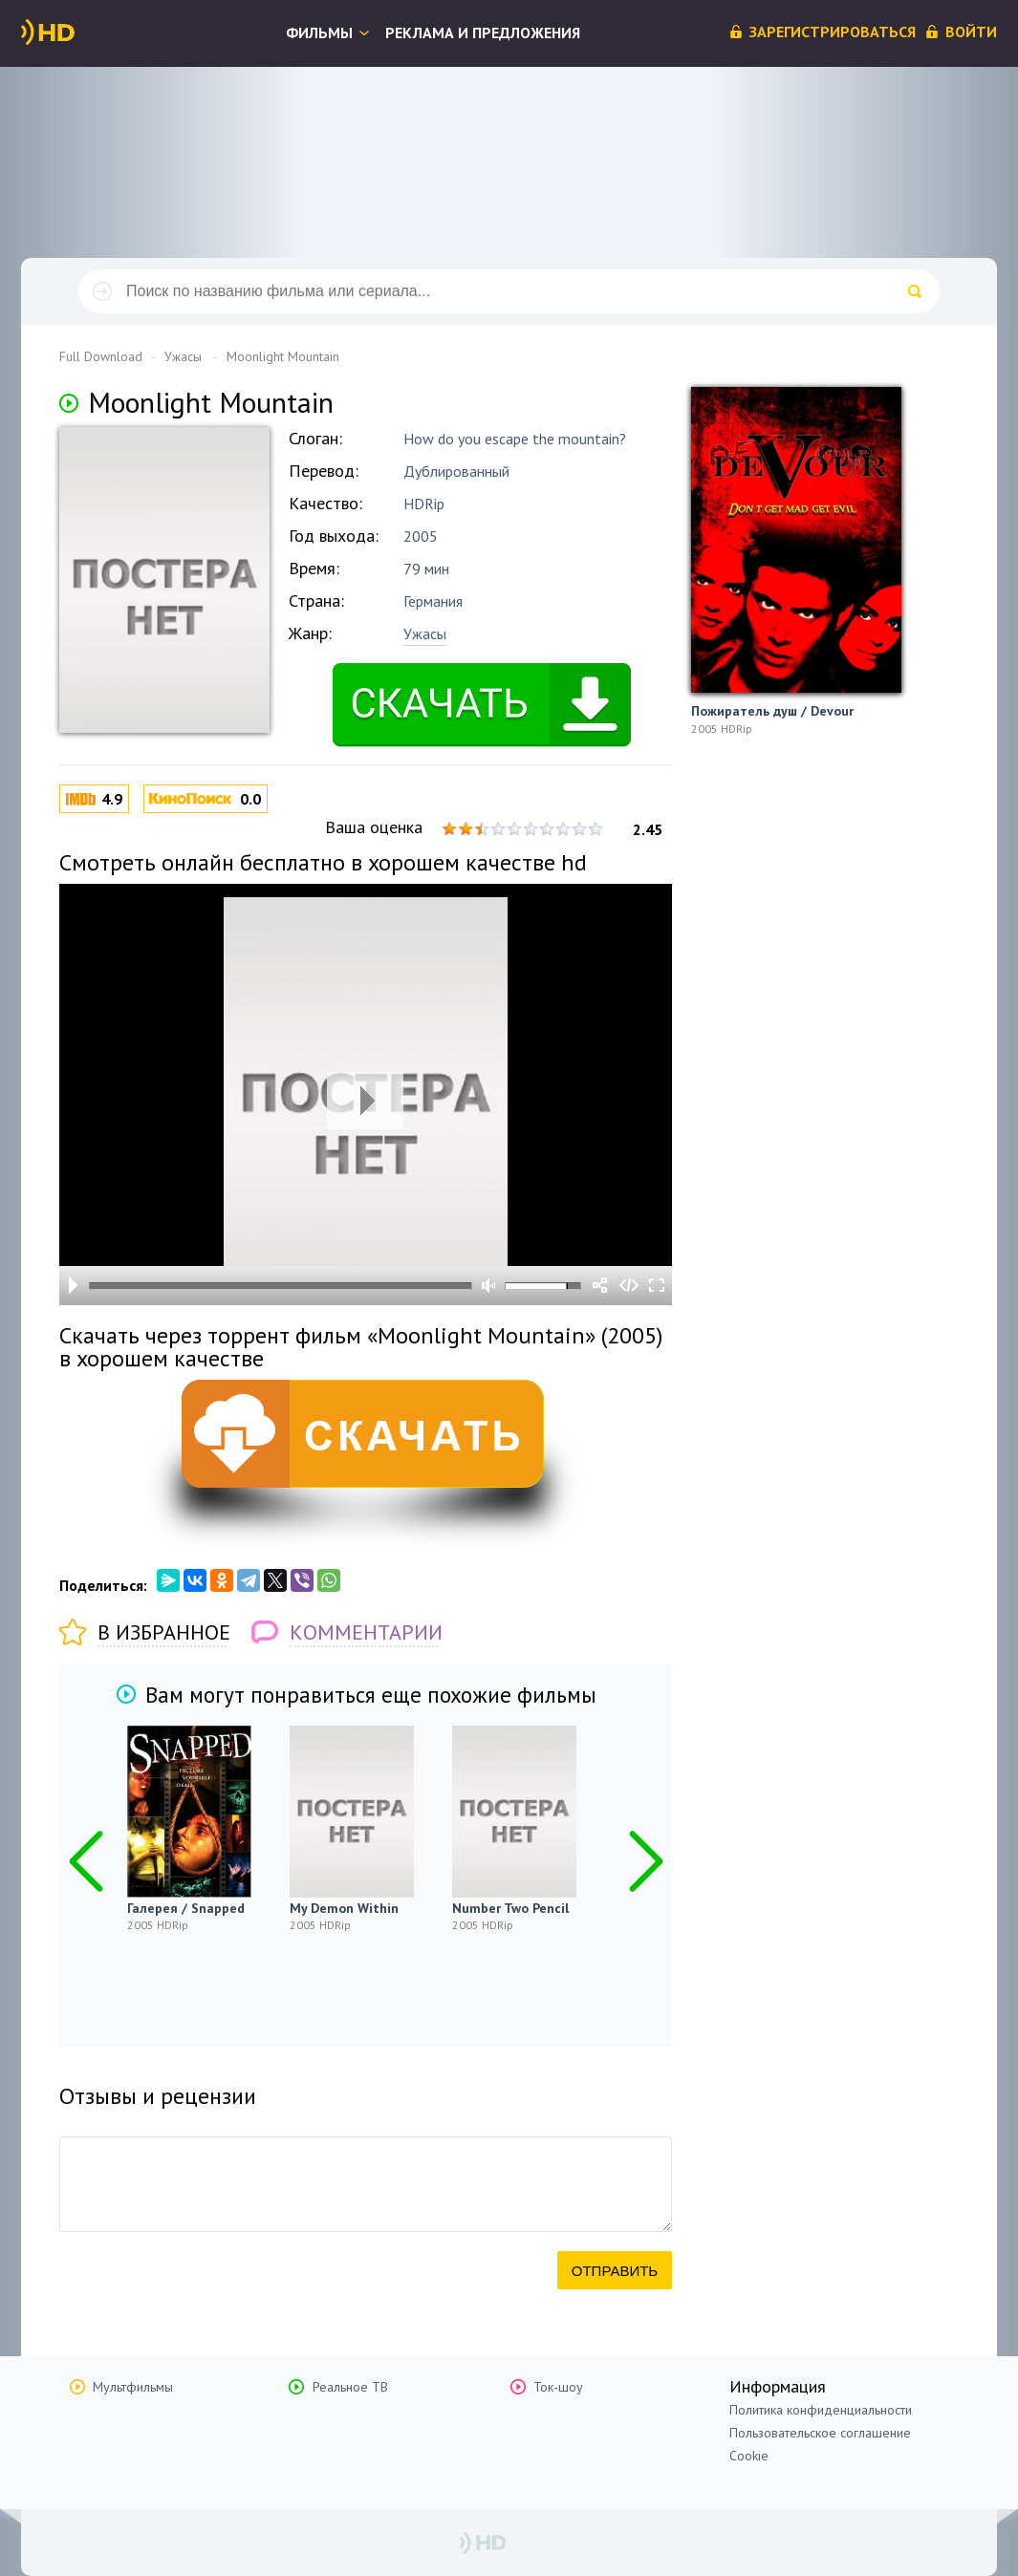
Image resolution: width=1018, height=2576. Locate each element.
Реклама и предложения (482, 32)
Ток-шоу (558, 2386)
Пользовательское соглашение (820, 2432)
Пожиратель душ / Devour (772, 710)
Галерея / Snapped (186, 1908)
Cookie (749, 2455)
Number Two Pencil (510, 1908)
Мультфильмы (133, 2386)
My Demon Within (344, 1908)
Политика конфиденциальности (820, 2409)
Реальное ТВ (350, 2386)
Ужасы (424, 633)
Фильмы (319, 32)
